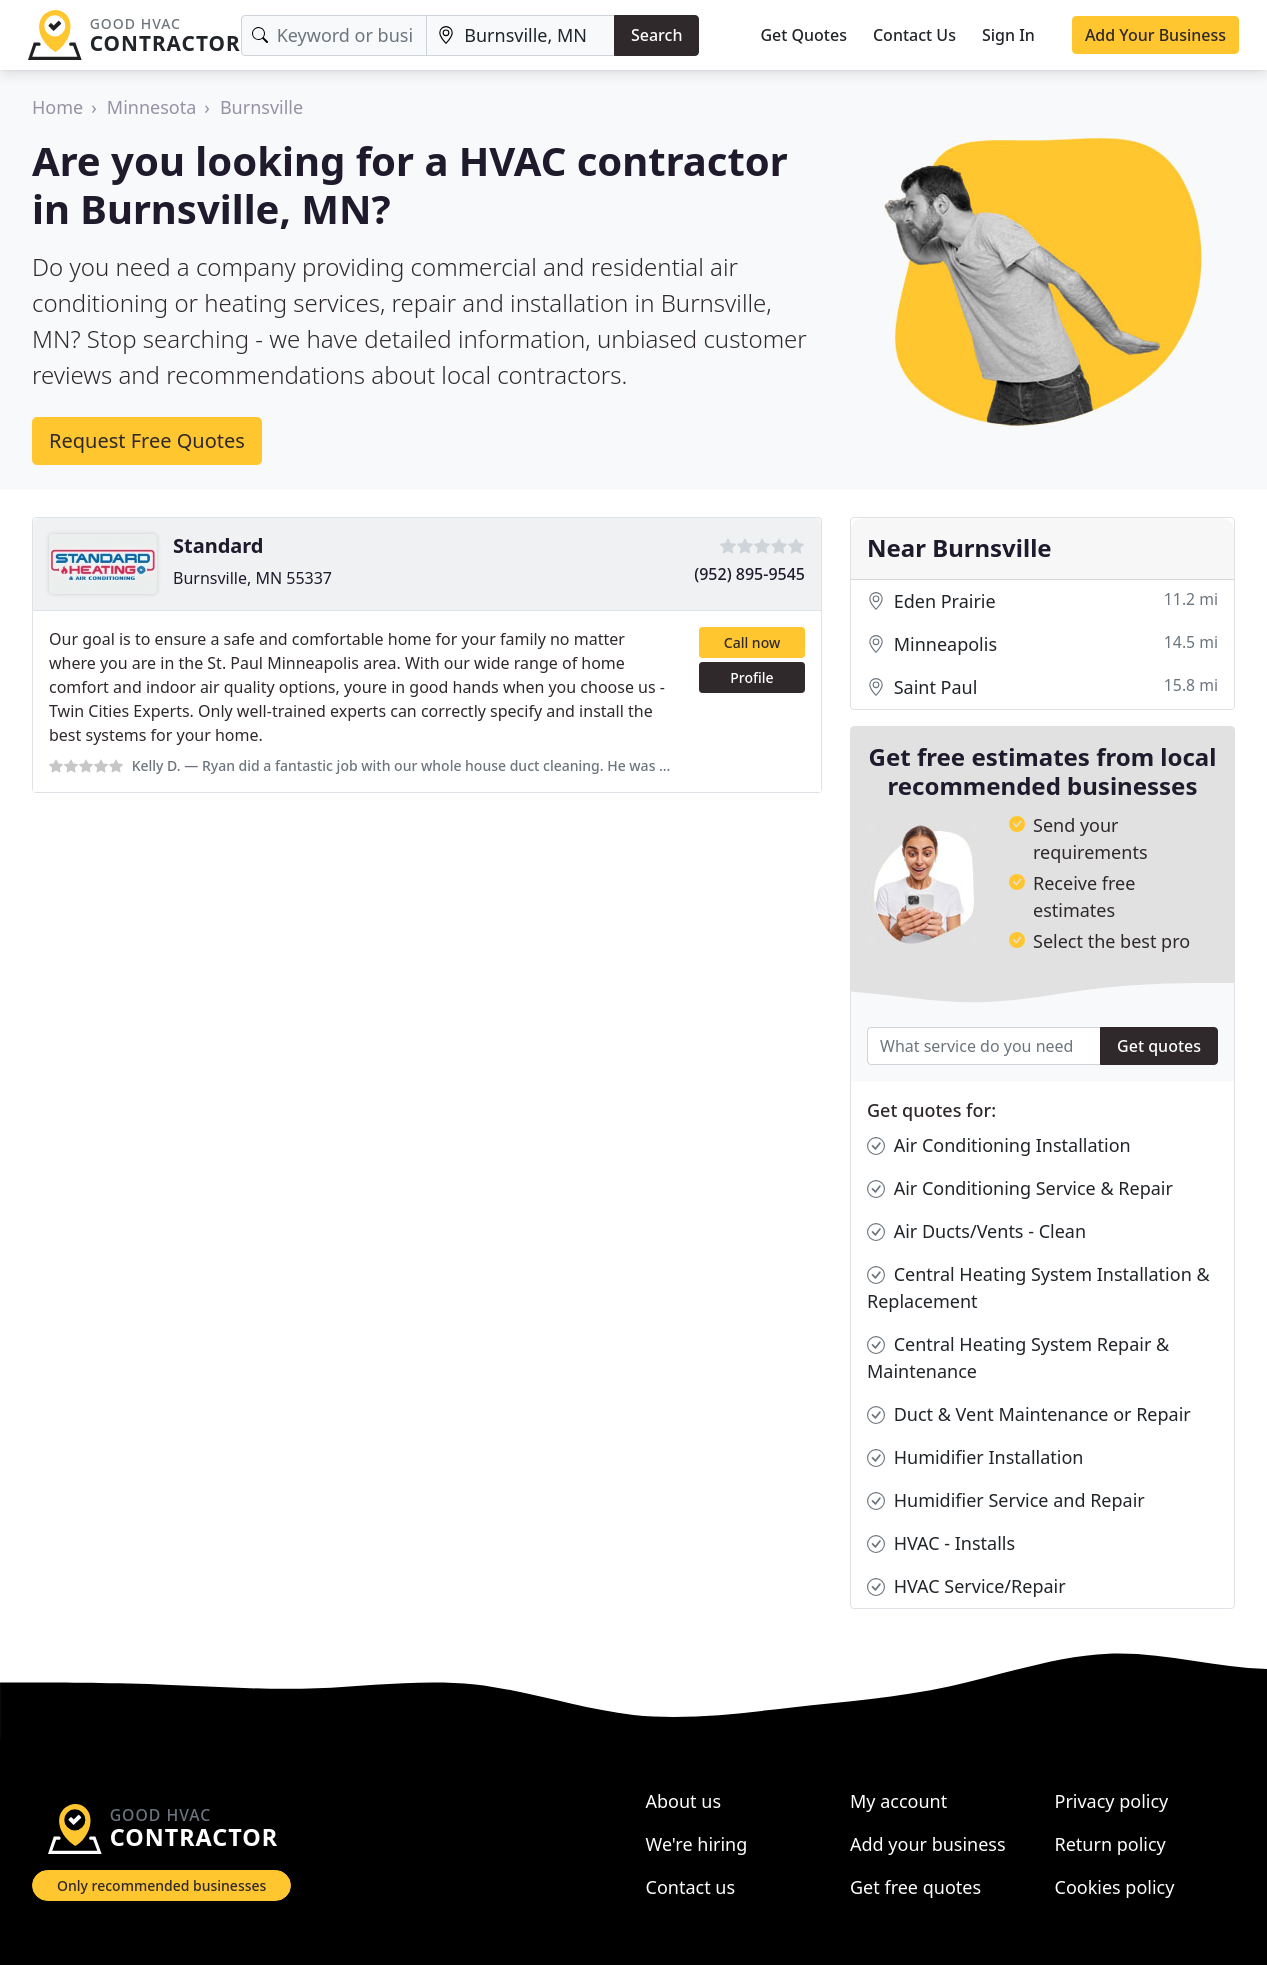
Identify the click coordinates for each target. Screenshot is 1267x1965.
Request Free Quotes (147, 440)
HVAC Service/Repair (966, 1586)
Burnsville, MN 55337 (252, 578)
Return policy (1110, 1844)
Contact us (691, 1887)
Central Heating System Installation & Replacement (1038, 1287)
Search (656, 35)
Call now (752, 642)
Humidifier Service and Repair (1006, 1500)
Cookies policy (1115, 1887)
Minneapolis (1042, 644)
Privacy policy (1112, 1801)
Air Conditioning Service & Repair (1020, 1188)
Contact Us (914, 35)
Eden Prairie (1042, 601)
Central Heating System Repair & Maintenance (1018, 1357)
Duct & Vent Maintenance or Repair (1029, 1414)
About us (684, 1801)
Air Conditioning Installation (999, 1145)
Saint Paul (1042, 687)
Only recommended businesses (161, 1885)
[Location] (520, 35)
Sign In (1008, 35)
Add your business (928, 1844)
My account (898, 1801)
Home (57, 107)
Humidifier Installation (975, 1457)
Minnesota (151, 107)
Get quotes (1159, 1046)
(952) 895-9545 (749, 574)
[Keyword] (334, 35)
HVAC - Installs (941, 1543)
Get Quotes (803, 35)
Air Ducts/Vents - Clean (976, 1231)
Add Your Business (1155, 35)
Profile (751, 677)
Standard (218, 545)
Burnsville (261, 107)
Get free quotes (915, 1887)
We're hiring (697, 1844)
